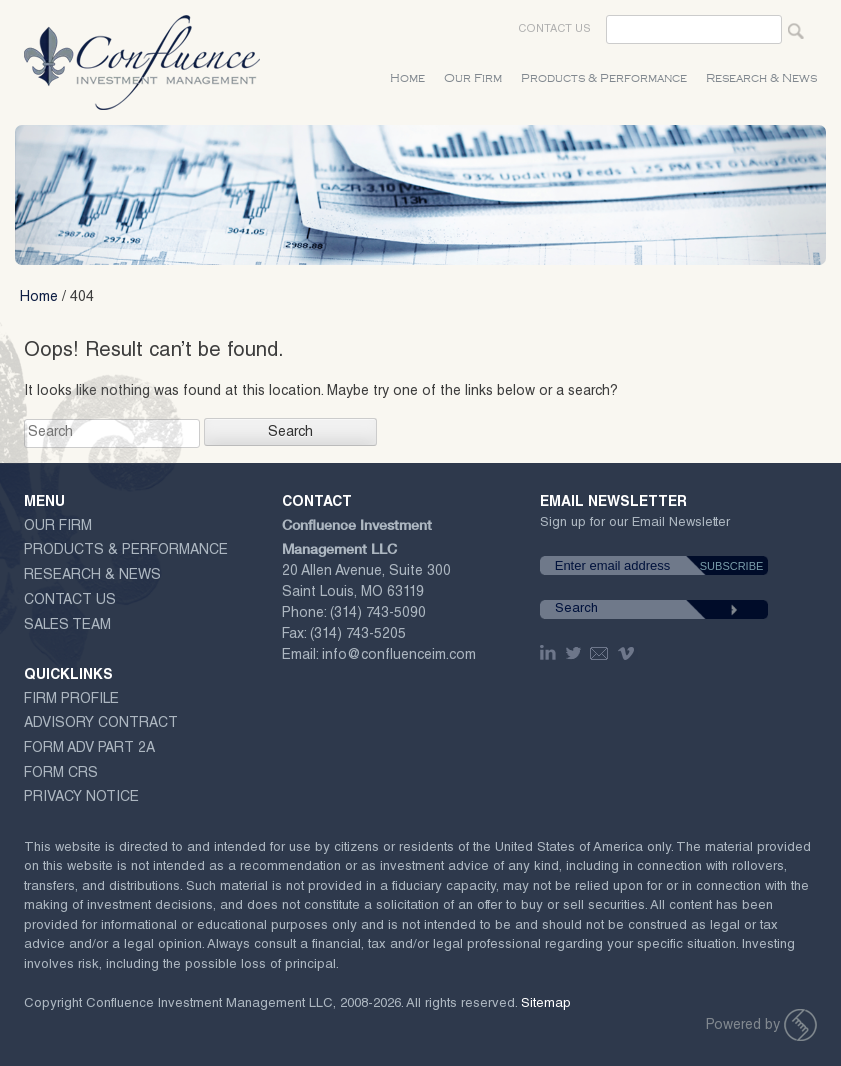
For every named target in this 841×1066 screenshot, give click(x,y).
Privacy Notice (81, 798)
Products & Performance (604, 78)
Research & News (761, 78)
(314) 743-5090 (378, 614)
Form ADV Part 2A (89, 749)
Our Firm (473, 78)
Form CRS (61, 774)
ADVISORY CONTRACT (101, 724)
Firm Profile (71, 700)
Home (407, 78)
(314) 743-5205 (358, 635)
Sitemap (546, 1004)
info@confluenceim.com (399, 656)
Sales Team (67, 626)
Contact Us (554, 29)
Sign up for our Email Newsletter (635, 527)
